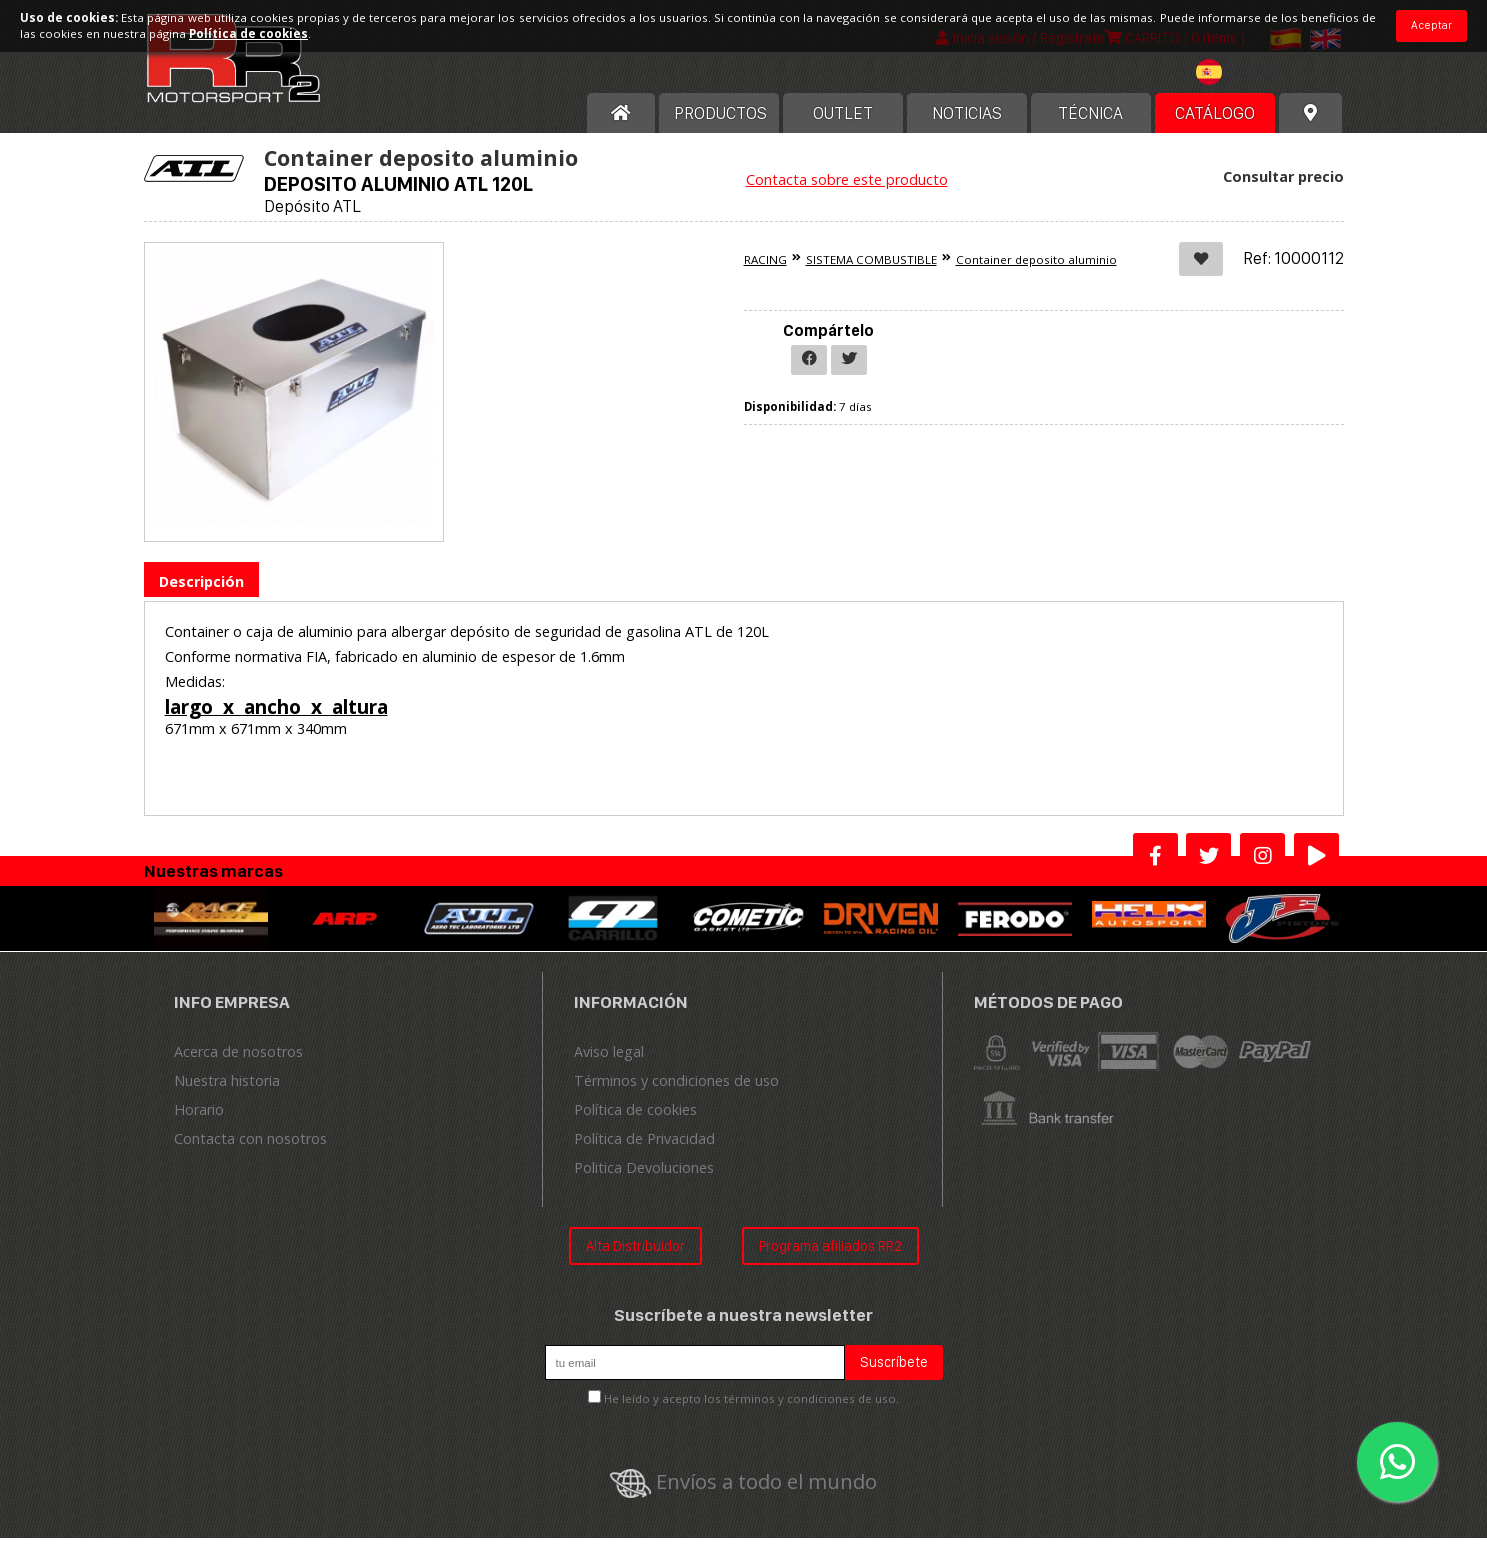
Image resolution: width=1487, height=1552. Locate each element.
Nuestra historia (227, 1094)
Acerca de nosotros (238, 1065)
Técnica (1090, 127)
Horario (199, 1123)
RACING (765, 273)
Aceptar (1431, 25)
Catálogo (1215, 127)
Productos (720, 127)
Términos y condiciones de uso (676, 1094)
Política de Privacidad (644, 1152)
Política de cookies (635, 1123)
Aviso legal (609, 1065)
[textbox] (1240, 86)
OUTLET (843, 127)
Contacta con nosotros (250, 1152)
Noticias (967, 127)
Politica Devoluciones (644, 1181)
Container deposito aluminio (1036, 273)
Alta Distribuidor (635, 1259)
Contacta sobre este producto (847, 193)
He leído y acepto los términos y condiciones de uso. (751, 1412)
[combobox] (1240, 88)
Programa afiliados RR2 (830, 1259)
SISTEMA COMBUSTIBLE (871, 273)
